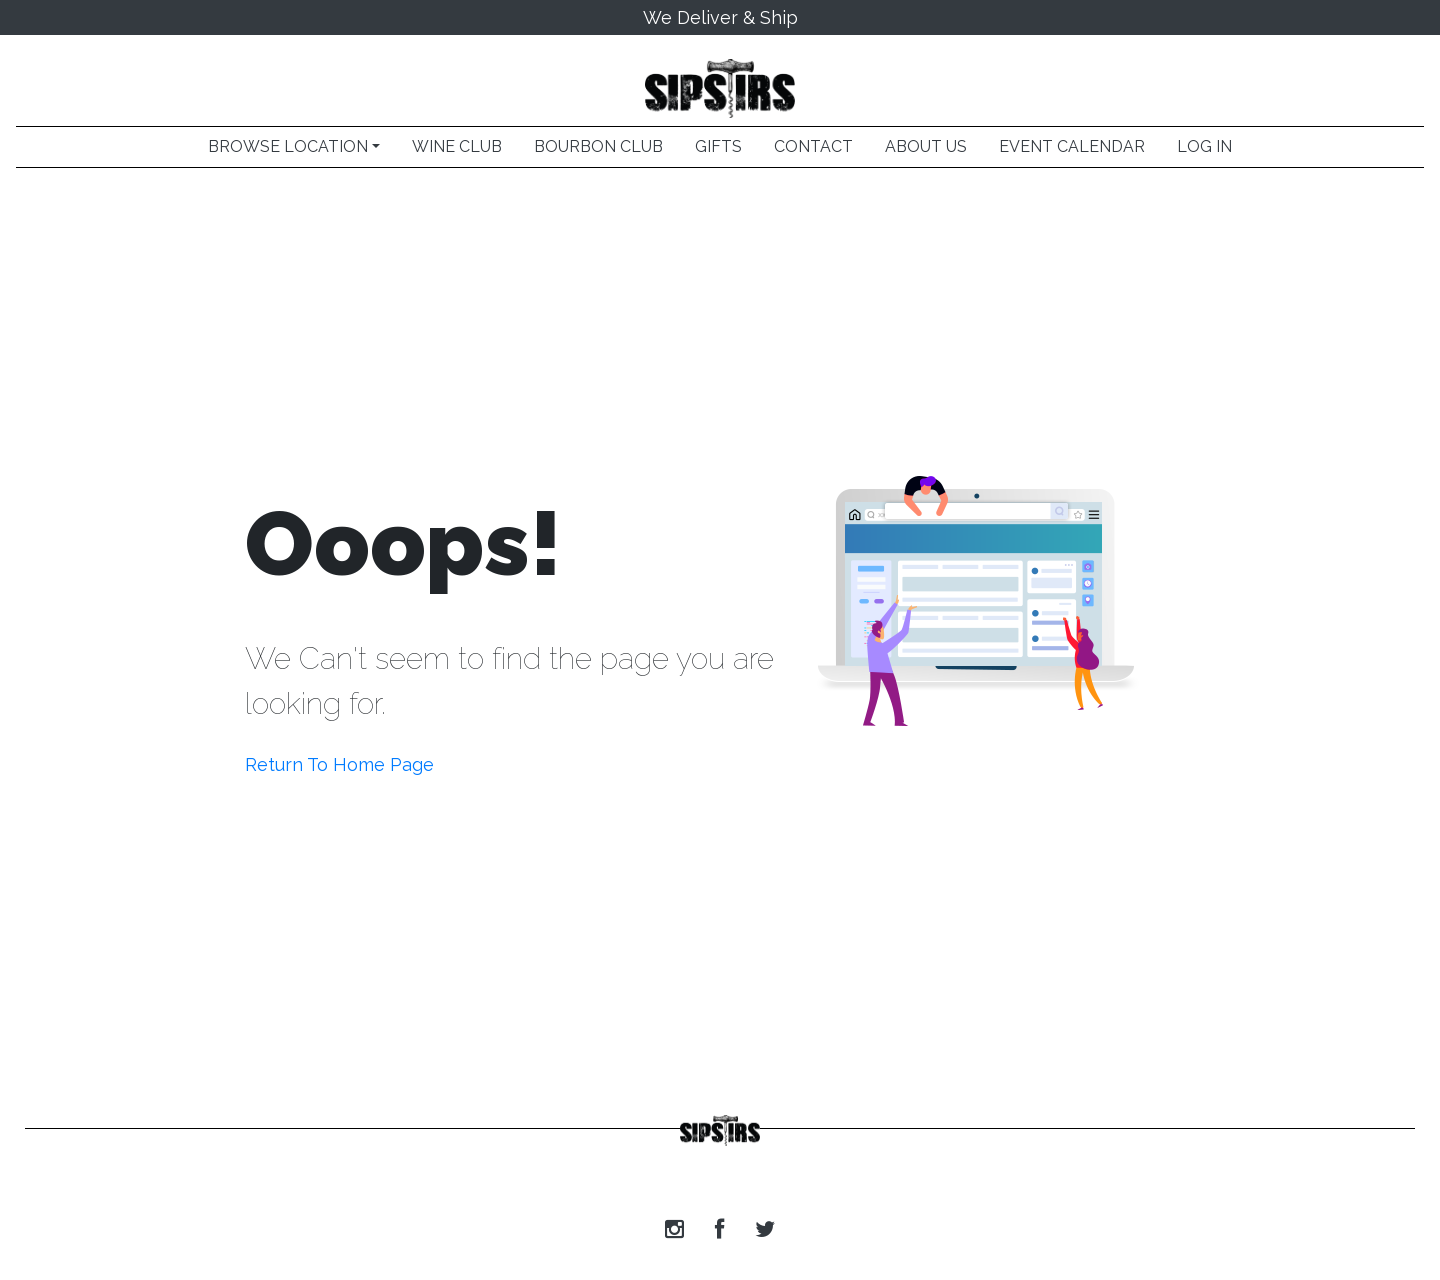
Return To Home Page (339, 764)
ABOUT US (926, 146)
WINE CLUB (457, 146)
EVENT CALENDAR (1072, 146)
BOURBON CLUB (598, 146)
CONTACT (813, 146)
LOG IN (1204, 146)
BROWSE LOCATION (288, 146)
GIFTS (718, 146)
